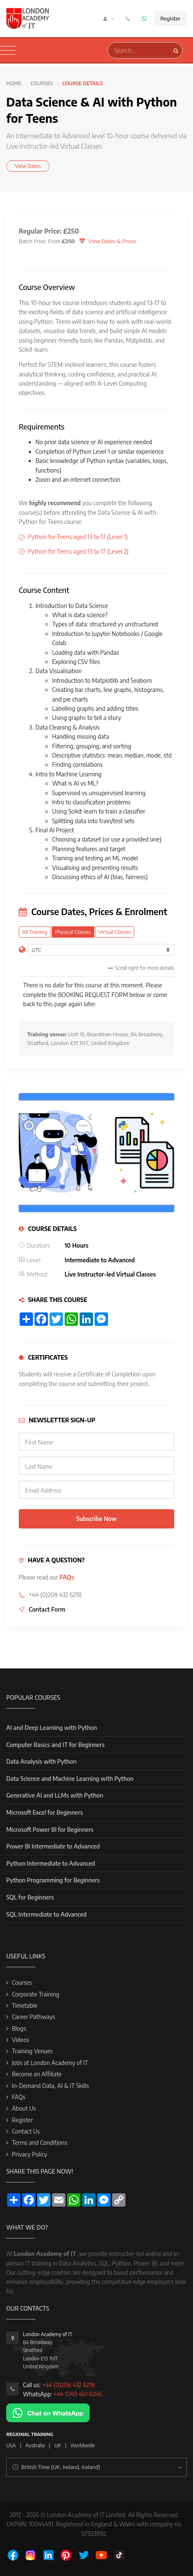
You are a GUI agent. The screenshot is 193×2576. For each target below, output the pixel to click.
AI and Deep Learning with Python (51, 1727)
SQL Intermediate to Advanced (46, 1914)
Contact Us (26, 2131)
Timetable (24, 2005)
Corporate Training (35, 1994)
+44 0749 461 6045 (77, 2394)
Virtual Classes (114, 931)
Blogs (19, 2028)
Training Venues (32, 2051)
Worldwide (82, 2445)
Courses (41, 83)
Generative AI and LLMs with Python (54, 1795)
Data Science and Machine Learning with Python (69, 1778)
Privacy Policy (29, 2154)
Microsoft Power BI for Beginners (49, 1829)
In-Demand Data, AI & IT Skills (50, 2085)
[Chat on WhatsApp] (48, 2412)
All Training (34, 931)
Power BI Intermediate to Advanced (53, 1846)
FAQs (67, 1577)
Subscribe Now (96, 1518)
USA (11, 2445)
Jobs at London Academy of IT (50, 2062)
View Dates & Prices (112, 241)
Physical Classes (73, 931)
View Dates (28, 166)
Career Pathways (33, 2016)
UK (57, 2445)
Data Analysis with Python (41, 1761)
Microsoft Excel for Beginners (44, 1812)
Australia (35, 2445)
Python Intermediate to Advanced (50, 1863)
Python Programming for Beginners (53, 1880)
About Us (24, 2108)
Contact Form (47, 1609)
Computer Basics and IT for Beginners (55, 1744)
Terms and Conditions (39, 2142)
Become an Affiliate (36, 2074)
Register (170, 18)
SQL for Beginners (30, 1897)
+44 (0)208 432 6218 (68, 2384)
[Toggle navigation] (7, 51)
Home (13, 83)
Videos (20, 2039)
